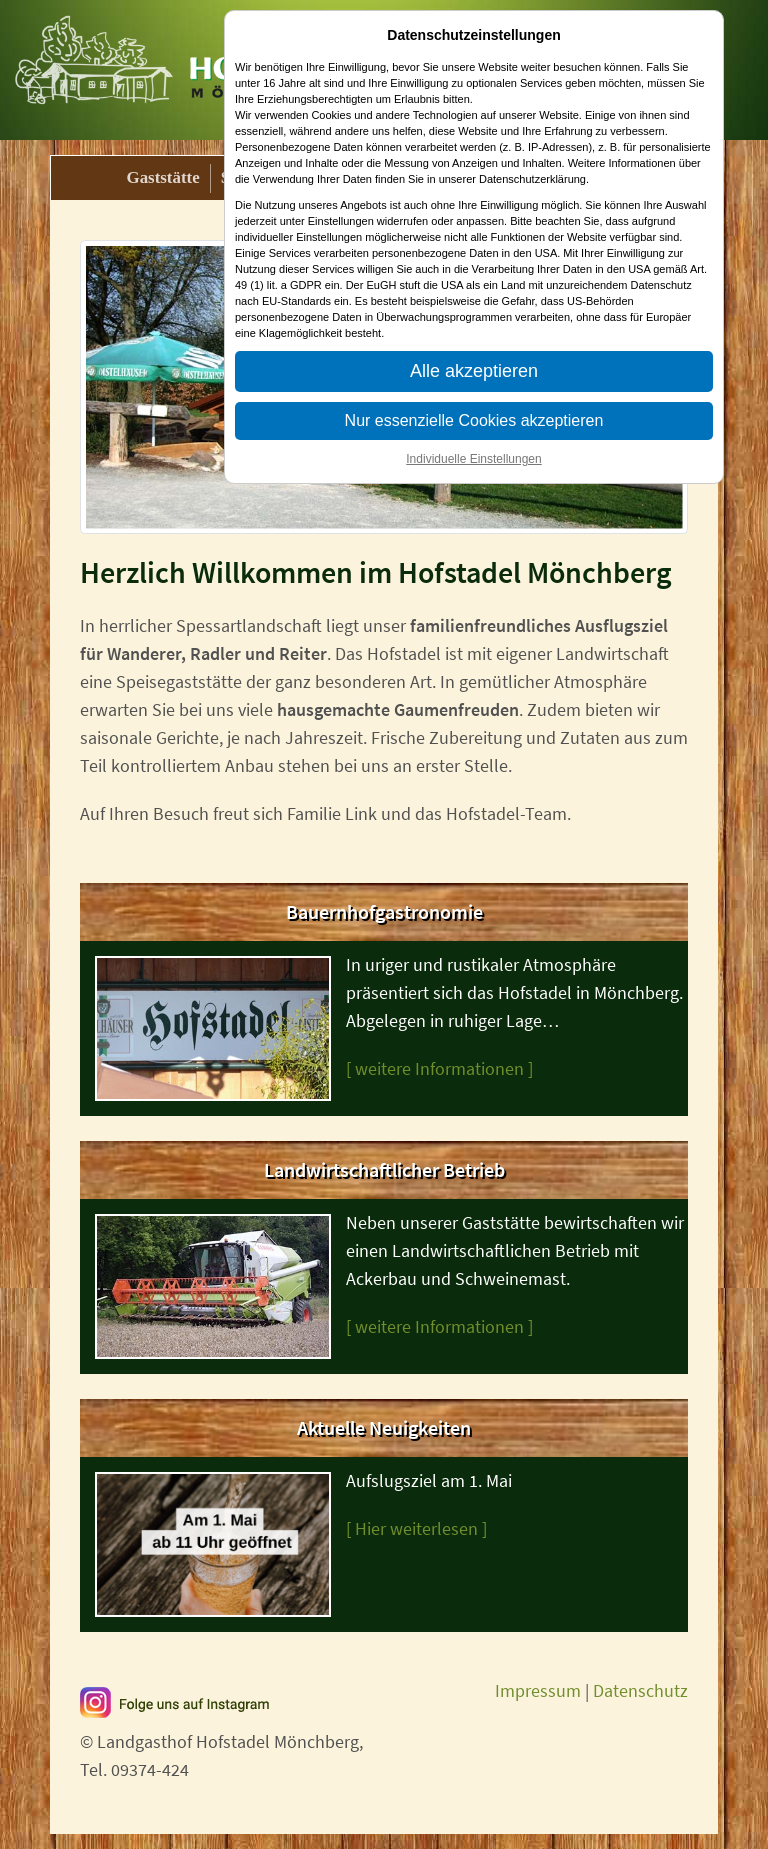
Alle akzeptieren (474, 371)
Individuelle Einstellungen (473, 459)
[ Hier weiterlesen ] (416, 1528)
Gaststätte (163, 177)
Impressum (538, 1690)
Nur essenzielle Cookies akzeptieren (474, 420)
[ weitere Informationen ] (439, 1068)
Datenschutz (640, 1690)
